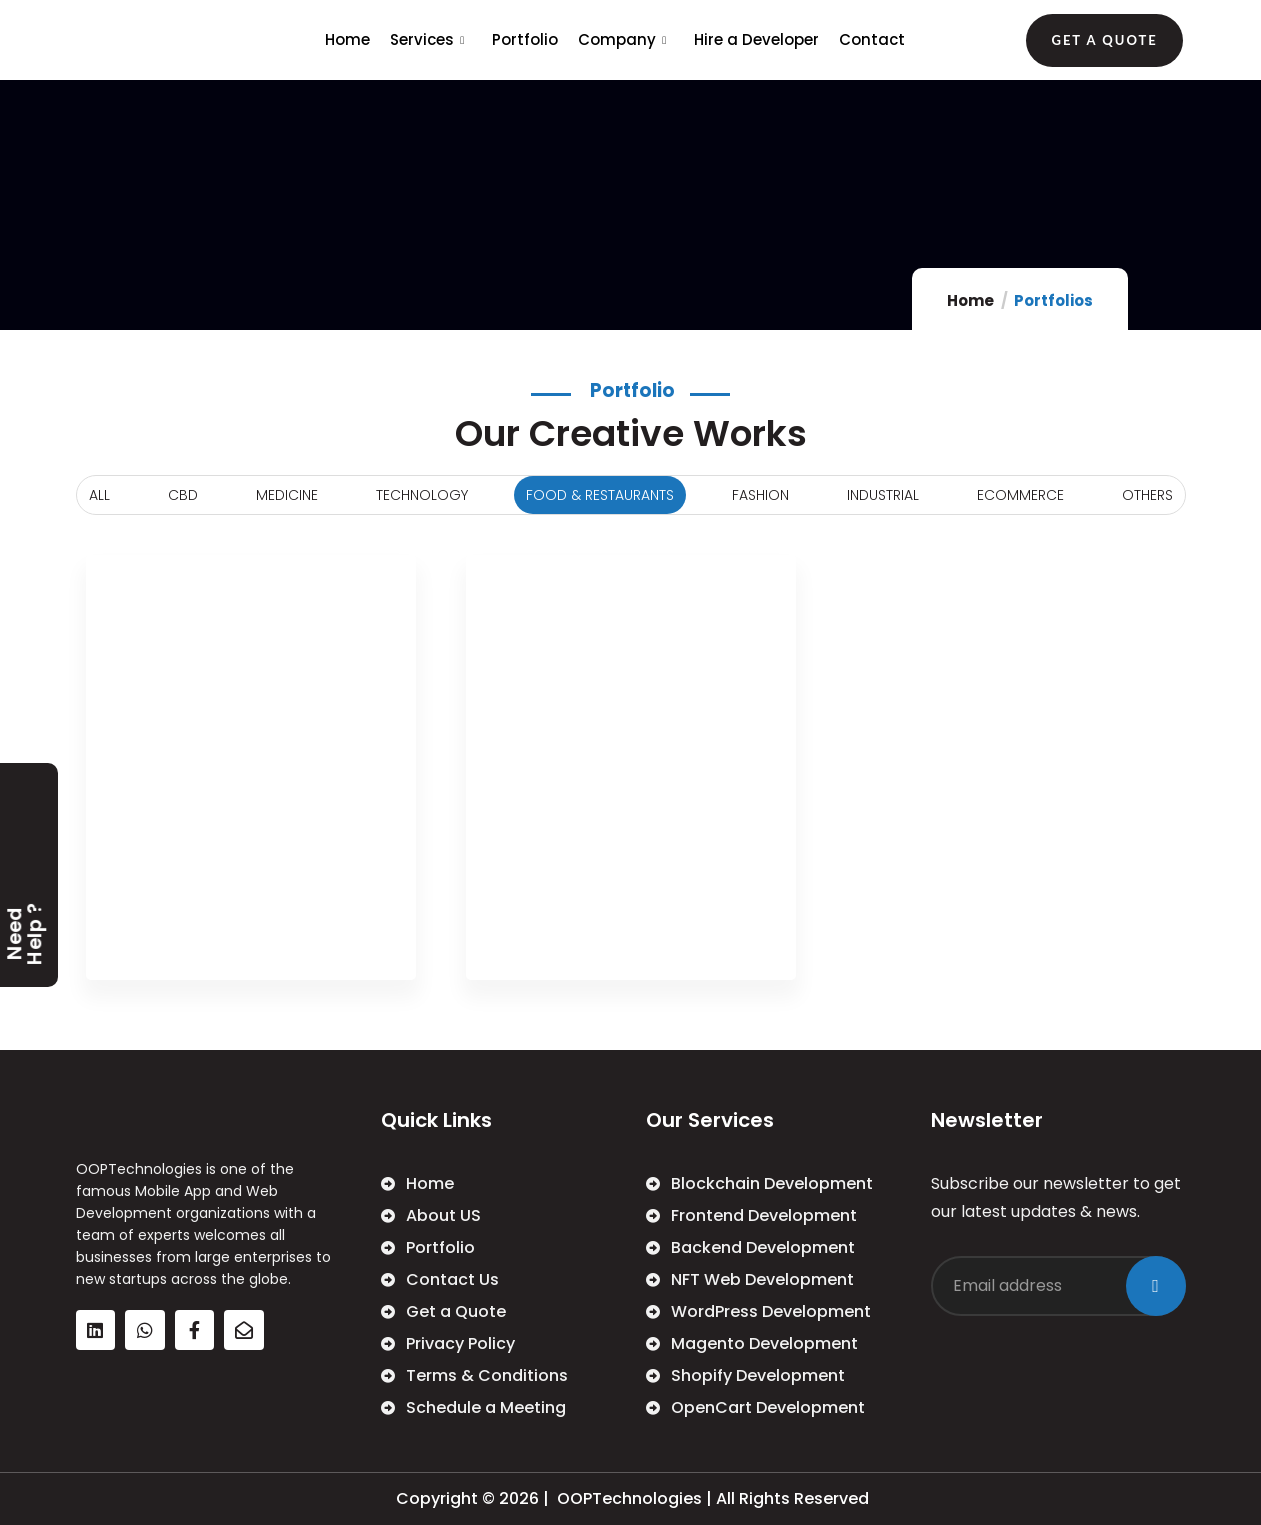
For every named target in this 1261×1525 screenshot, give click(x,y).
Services (429, 39)
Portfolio (525, 39)
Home (347, 39)
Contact (872, 39)
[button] (1104, 40)
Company (624, 39)
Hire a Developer (756, 39)
